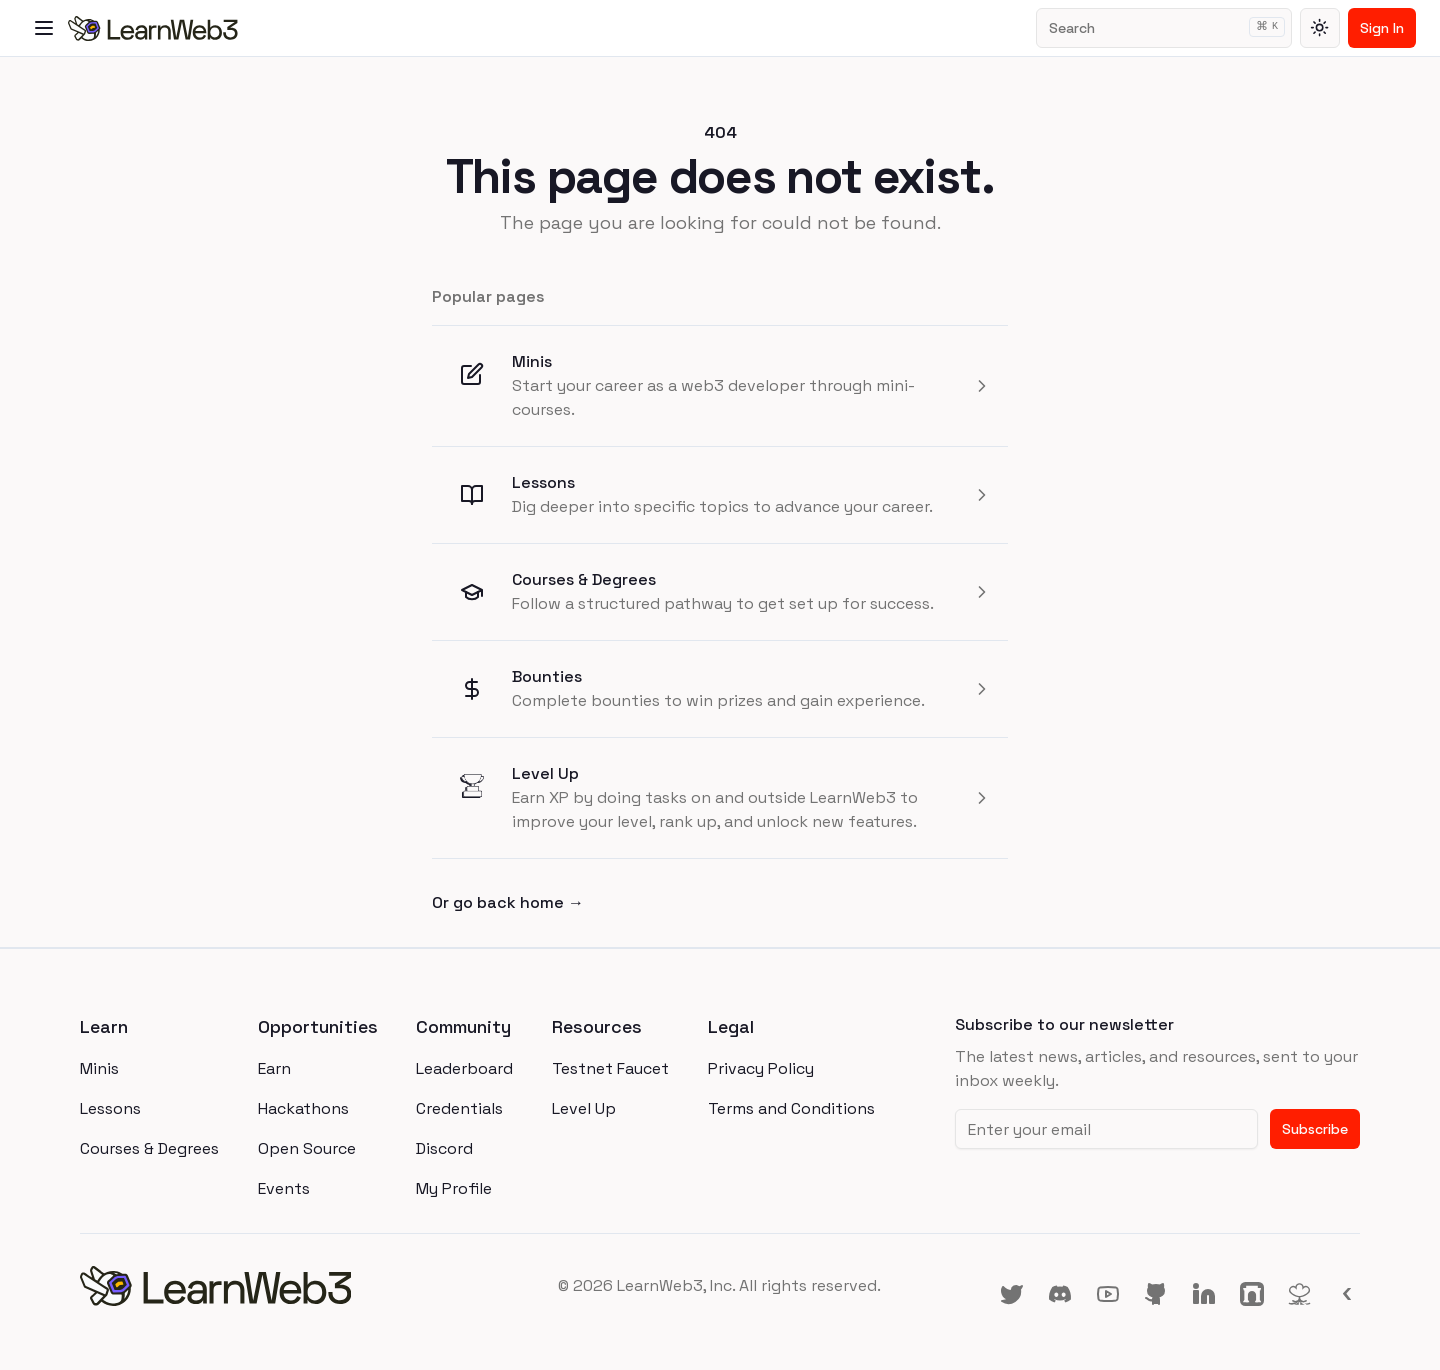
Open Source (307, 1148)
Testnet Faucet (610, 1068)
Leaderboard (464, 1068)
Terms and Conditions (791, 1108)
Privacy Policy (761, 1068)
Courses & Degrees (584, 579)
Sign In (1382, 28)
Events (284, 1188)
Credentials (459, 1108)
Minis (532, 361)
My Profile (454, 1188)
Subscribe (1315, 1129)
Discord (444, 1148)
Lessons (543, 482)
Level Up (545, 773)
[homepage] (293, 1286)
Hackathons (303, 1108)
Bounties (547, 676)
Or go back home (508, 902)
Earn (274, 1068)
